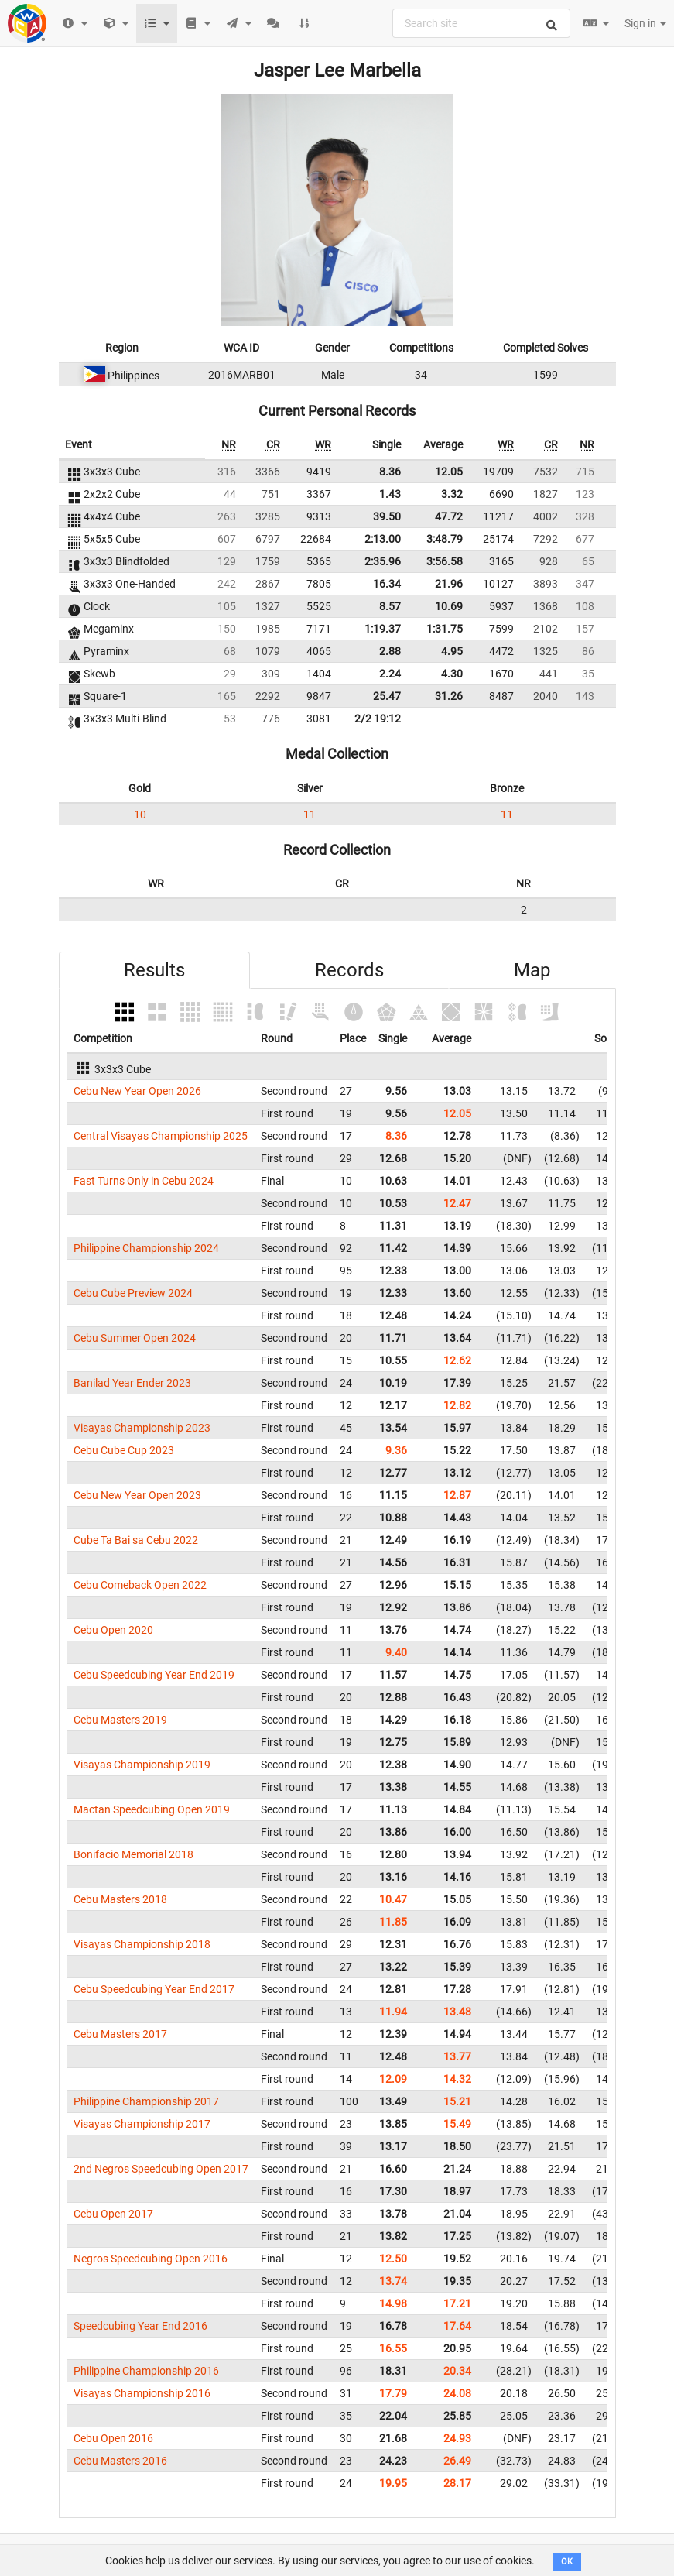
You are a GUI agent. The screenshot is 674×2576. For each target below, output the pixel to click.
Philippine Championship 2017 (146, 2101)
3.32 (452, 494)
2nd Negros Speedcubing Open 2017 (161, 2169)
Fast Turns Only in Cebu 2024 (144, 1181)
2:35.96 (382, 561)
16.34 (387, 584)
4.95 (452, 651)
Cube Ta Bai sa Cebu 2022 (136, 1540)
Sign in (645, 23)
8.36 (390, 471)
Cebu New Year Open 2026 (137, 1091)
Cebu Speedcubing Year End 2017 (154, 1989)
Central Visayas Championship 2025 (161, 1136)
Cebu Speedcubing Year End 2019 (154, 1675)
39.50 (387, 516)
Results (154, 970)
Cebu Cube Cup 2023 (124, 1450)
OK (567, 2562)
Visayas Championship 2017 (142, 2124)
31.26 (449, 696)
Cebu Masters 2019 (120, 1719)
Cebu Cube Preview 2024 (133, 1293)
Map (532, 970)
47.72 (449, 516)
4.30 (452, 673)
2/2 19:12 (377, 718)
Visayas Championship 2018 (142, 1944)
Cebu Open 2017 (113, 2213)
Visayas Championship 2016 (142, 2393)
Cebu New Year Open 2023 (137, 1495)
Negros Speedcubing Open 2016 (151, 2258)
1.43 (390, 494)
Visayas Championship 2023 (142, 1428)
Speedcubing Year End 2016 (140, 2326)
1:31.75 (444, 629)
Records (349, 970)
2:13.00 (382, 539)
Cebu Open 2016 (113, 2438)
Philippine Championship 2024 (146, 1248)
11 (309, 814)
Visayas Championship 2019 (142, 1764)
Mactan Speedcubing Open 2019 (152, 1809)
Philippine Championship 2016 (146, 2371)
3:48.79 (444, 539)
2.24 (390, 673)
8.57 (390, 606)
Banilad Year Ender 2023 (132, 1383)
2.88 (390, 651)
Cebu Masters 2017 (120, 2034)
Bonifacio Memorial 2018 (133, 1854)
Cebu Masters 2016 (120, 2460)
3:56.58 (444, 561)
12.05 (449, 471)
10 (140, 814)
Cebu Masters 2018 (120, 1899)
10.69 (449, 606)
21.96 (449, 584)
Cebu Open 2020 (113, 1630)
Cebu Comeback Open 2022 (140, 1585)
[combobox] (481, 23)
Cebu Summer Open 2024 (135, 1338)
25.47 (387, 696)
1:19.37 (382, 629)
